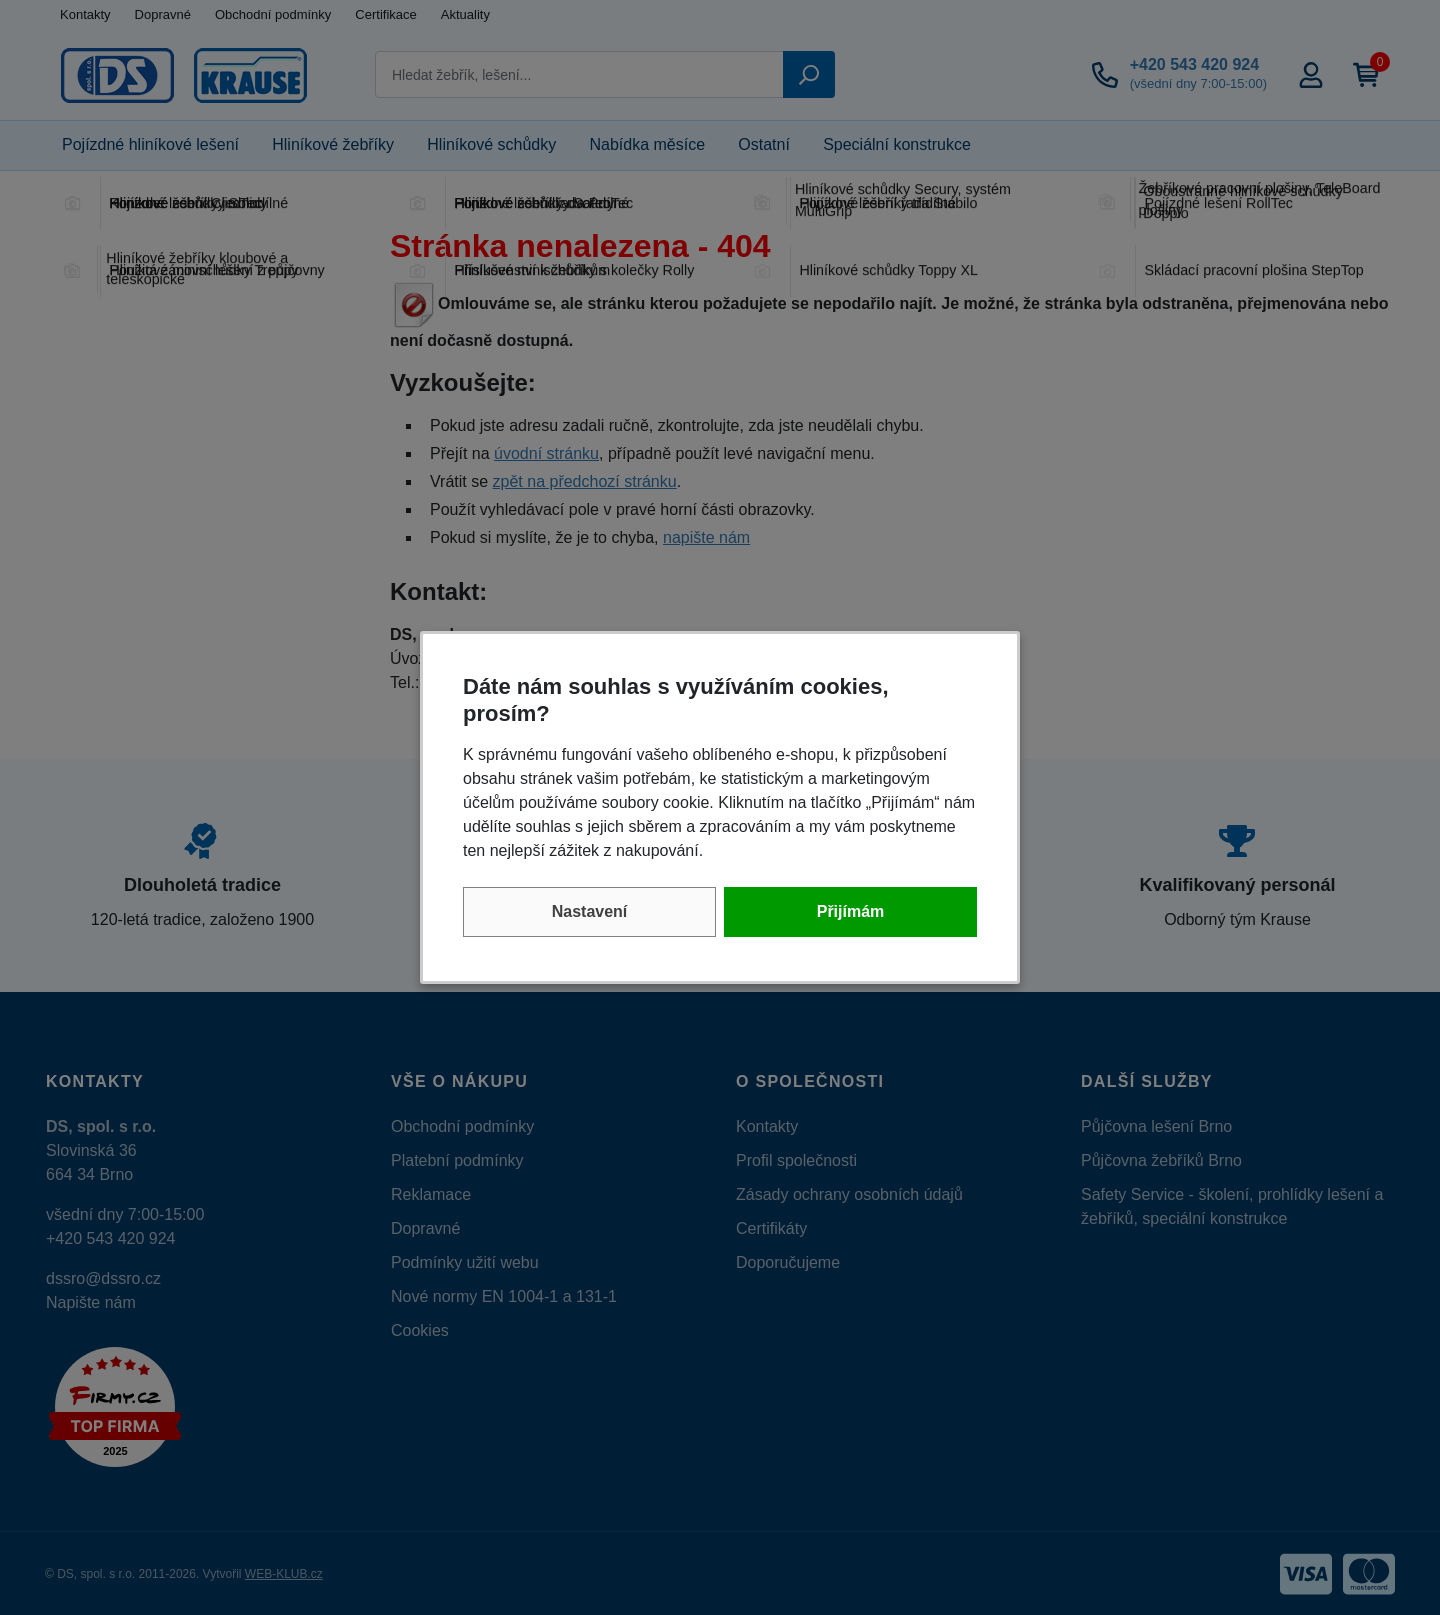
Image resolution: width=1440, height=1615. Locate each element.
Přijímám (851, 911)
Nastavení (590, 911)
